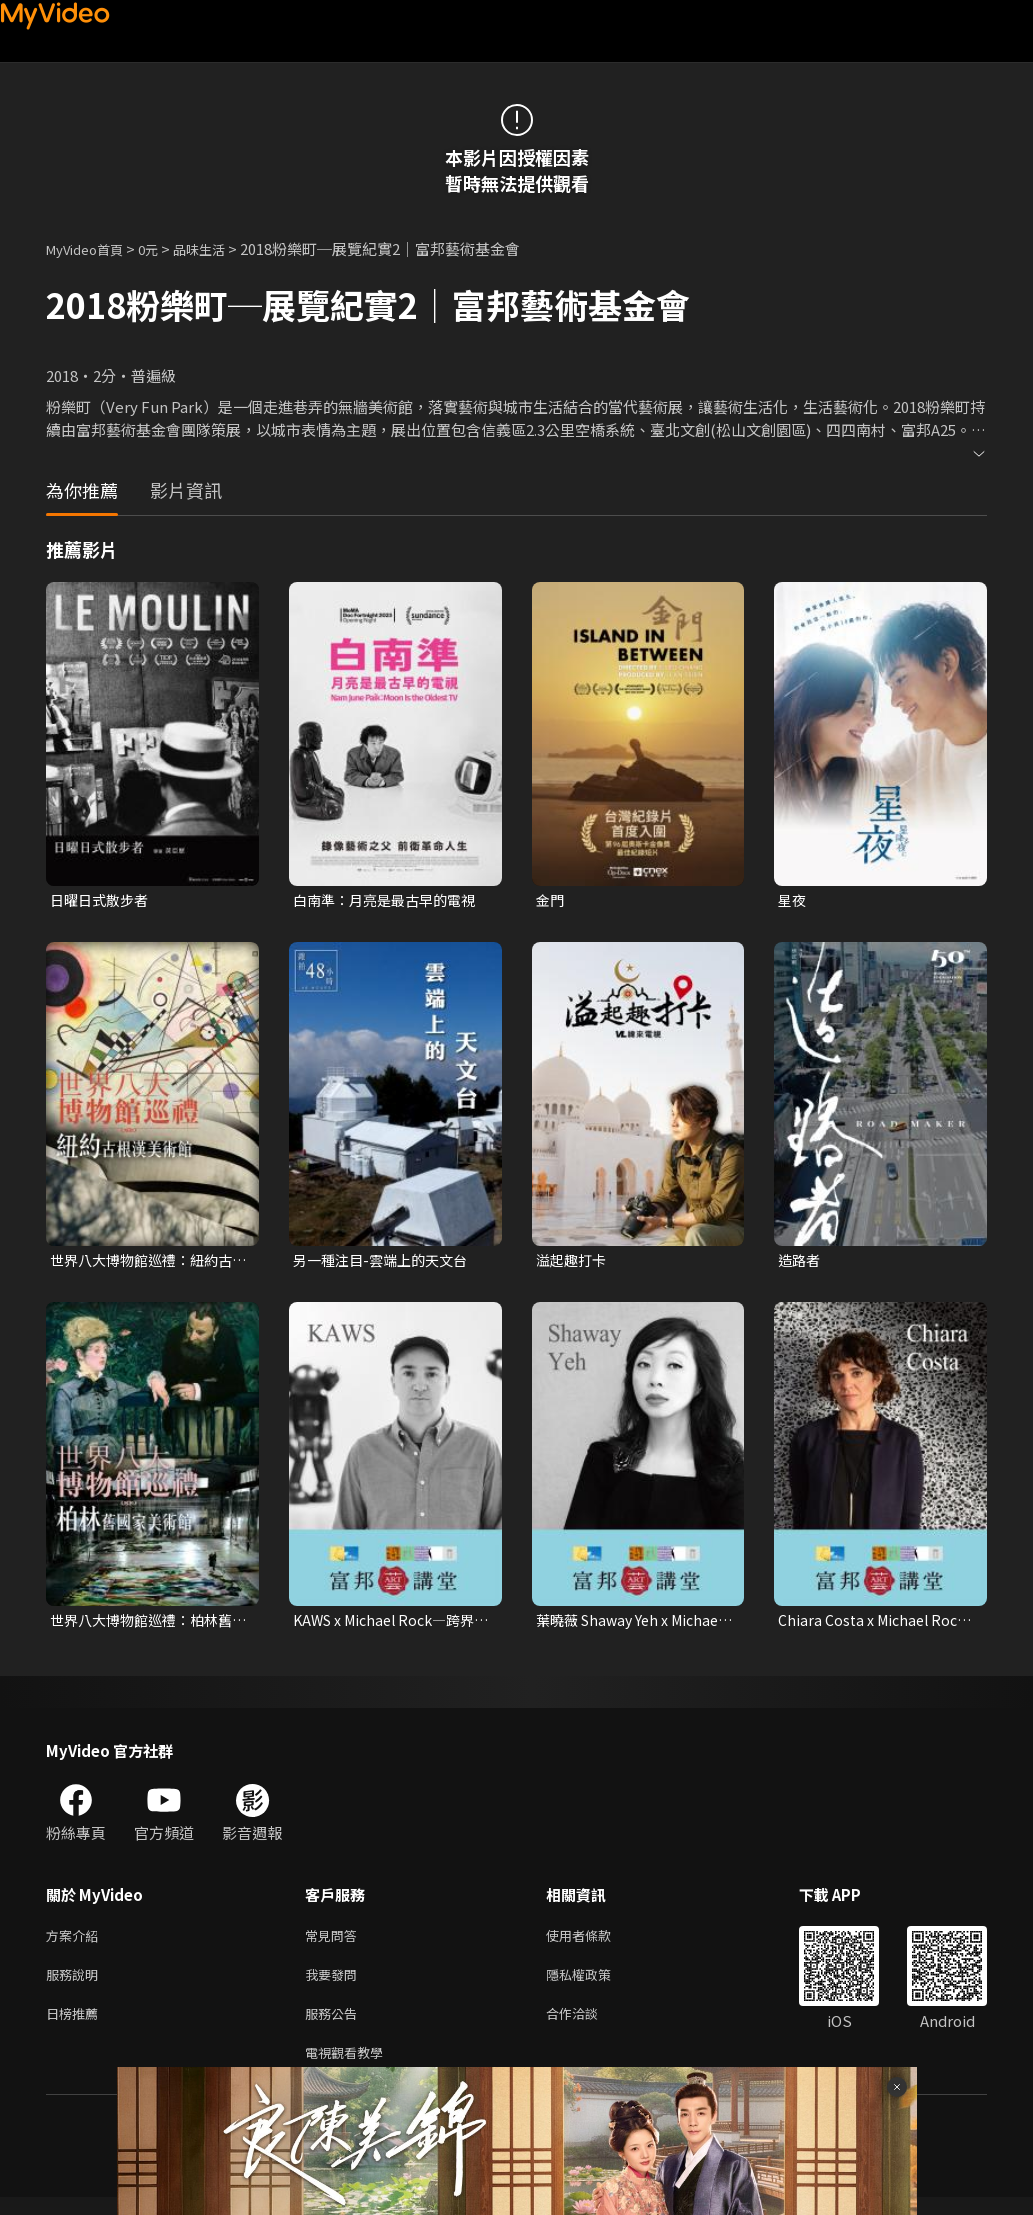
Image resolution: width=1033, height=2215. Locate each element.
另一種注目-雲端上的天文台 (386, 1262)
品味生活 (220, 248)
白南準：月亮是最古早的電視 (390, 900)
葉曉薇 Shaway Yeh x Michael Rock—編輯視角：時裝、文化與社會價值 (628, 1625)
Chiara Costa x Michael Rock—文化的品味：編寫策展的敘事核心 (875, 1625)
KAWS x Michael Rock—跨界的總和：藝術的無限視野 (390, 1625)
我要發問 (335, 1984)
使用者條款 (595, 1942)
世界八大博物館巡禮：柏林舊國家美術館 (147, 1625)
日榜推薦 (76, 2026)
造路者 (800, 1262)
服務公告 (335, 2026)
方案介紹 (76, 1942)
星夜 (793, 900)
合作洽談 (588, 2026)
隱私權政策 (595, 1984)
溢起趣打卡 (573, 1262)
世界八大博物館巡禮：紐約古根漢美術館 (147, 1263)
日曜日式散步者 (102, 900)
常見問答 (335, 1942)
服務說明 (76, 1984)
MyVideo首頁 (91, 248)
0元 (163, 248)
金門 (551, 900)
